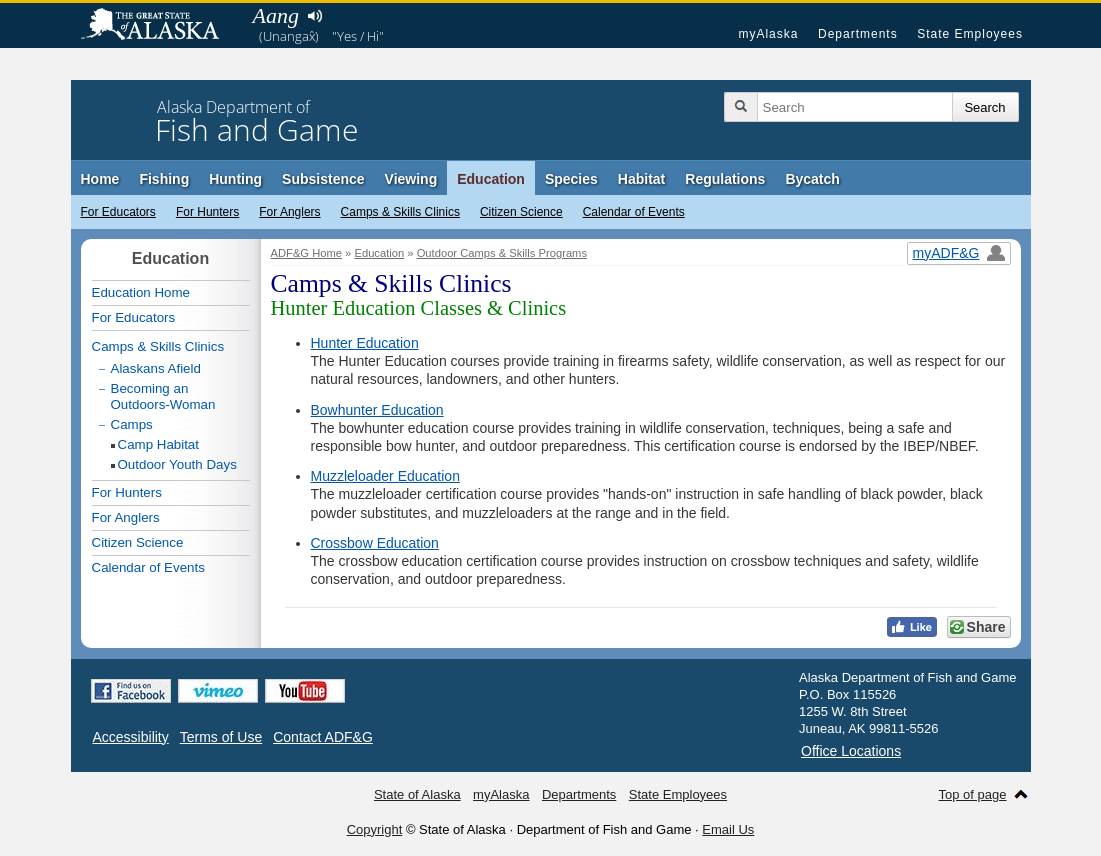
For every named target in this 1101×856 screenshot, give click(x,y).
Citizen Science (521, 212)
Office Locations (851, 751)
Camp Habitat (159, 444)
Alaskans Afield (156, 368)
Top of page (973, 794)
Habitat (641, 179)
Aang (276, 15)
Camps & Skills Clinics (400, 212)
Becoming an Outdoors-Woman (163, 396)
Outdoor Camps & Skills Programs (502, 253)
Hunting (235, 179)
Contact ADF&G (323, 737)
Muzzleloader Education (385, 476)
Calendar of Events (634, 212)
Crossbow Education (375, 543)
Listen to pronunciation (315, 16)
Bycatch (812, 179)
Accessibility (131, 737)
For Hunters (207, 212)
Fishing (164, 179)
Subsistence (323, 179)
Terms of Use (221, 737)
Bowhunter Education (377, 410)
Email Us (728, 829)
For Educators (118, 212)
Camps (132, 424)
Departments (858, 34)
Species (571, 179)
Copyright (375, 829)
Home (100, 179)
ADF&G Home (307, 253)
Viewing (411, 179)
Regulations (725, 179)
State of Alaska (160, 26)
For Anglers (289, 212)
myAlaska (768, 34)
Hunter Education (365, 343)
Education (491, 179)
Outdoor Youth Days (177, 464)
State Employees (970, 34)
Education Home (141, 292)
